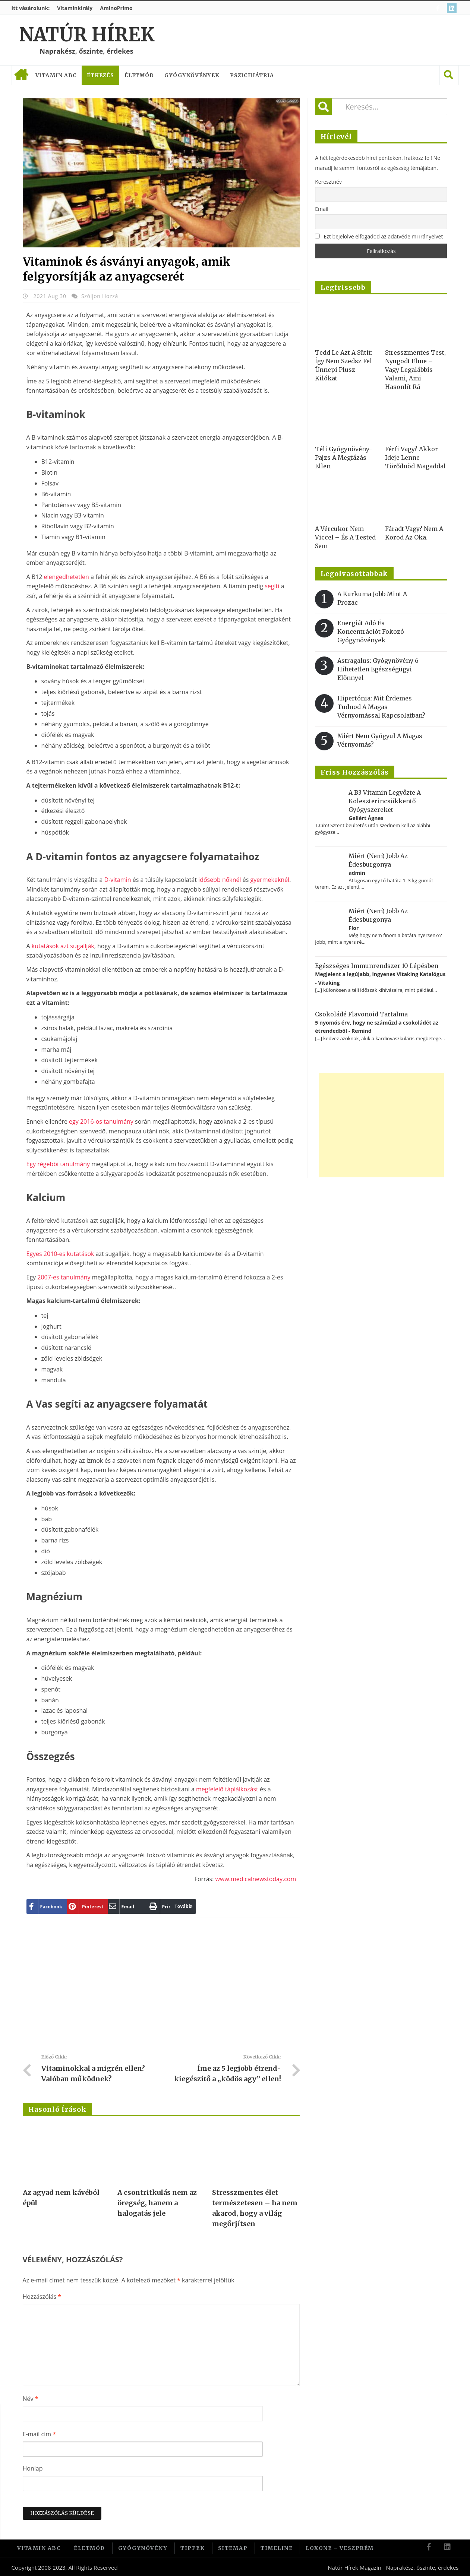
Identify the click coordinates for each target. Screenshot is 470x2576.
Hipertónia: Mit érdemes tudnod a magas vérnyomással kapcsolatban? (381, 706)
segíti (272, 586)
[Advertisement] (161, 1989)
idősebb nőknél (219, 880)
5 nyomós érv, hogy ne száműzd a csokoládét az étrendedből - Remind (376, 1026)
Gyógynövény (143, 2547)
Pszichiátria (252, 75)
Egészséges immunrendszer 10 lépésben (376, 965)
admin (356, 872)
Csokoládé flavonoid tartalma (361, 1014)
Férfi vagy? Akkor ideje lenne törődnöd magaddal (415, 457)
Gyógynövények (192, 75)
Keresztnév (328, 181)
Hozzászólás (42, 2296)
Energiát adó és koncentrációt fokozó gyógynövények (370, 631)
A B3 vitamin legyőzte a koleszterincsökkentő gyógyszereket (384, 801)
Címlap (21, 75)
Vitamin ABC (56, 75)
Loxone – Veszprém (340, 2547)
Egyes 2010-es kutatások (60, 1254)
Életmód (139, 75)
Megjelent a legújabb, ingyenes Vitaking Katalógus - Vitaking (380, 978)
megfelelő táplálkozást (227, 1789)
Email (321, 208)
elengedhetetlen (66, 577)
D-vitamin (117, 880)
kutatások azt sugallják (63, 946)
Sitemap (233, 2547)
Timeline (277, 2547)
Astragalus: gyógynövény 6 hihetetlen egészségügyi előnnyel (378, 669)
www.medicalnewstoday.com (255, 1879)
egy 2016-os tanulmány (101, 1121)
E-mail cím (39, 2434)
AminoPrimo (116, 8)
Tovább (161, 1906)
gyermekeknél (270, 880)
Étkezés (100, 75)
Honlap (33, 2468)
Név (30, 2399)
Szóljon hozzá (99, 296)
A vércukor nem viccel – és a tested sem (345, 537)
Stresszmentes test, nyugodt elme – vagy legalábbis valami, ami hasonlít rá (415, 369)
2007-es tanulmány (63, 1277)
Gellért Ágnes (365, 818)
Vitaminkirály (74, 8)
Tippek (192, 2547)
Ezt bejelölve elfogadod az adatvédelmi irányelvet (383, 236)
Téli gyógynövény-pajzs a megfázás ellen (343, 457)
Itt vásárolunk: (31, 8)
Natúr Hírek (86, 34)
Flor (353, 927)
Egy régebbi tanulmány (58, 1164)
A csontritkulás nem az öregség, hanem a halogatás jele (157, 2203)
